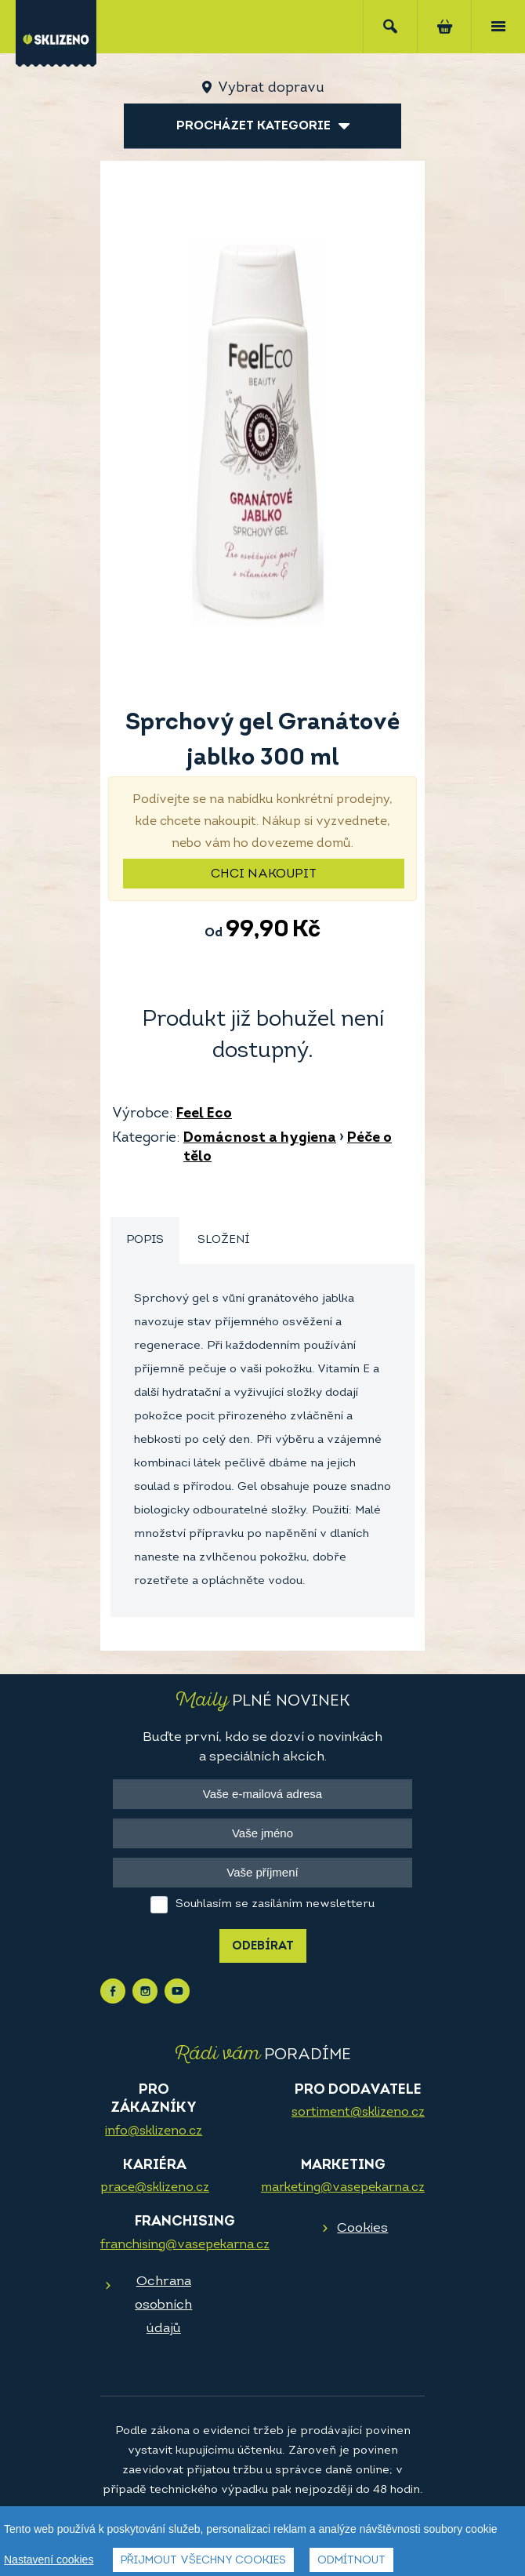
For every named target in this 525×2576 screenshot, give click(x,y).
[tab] (144, 1241)
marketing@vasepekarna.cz (343, 2188)
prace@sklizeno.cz (154, 2188)
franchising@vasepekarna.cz (185, 2245)
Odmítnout (351, 2561)
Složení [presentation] (223, 1240)
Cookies (362, 2228)
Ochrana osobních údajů (163, 2305)
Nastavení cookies (48, 2559)
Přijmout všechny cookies (203, 2561)
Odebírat (263, 1947)
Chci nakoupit (264, 874)
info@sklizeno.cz (153, 2131)
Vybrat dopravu (271, 88)
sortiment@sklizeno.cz (358, 2112)
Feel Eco (204, 1113)
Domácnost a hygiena (259, 1138)
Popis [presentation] (145, 1240)
